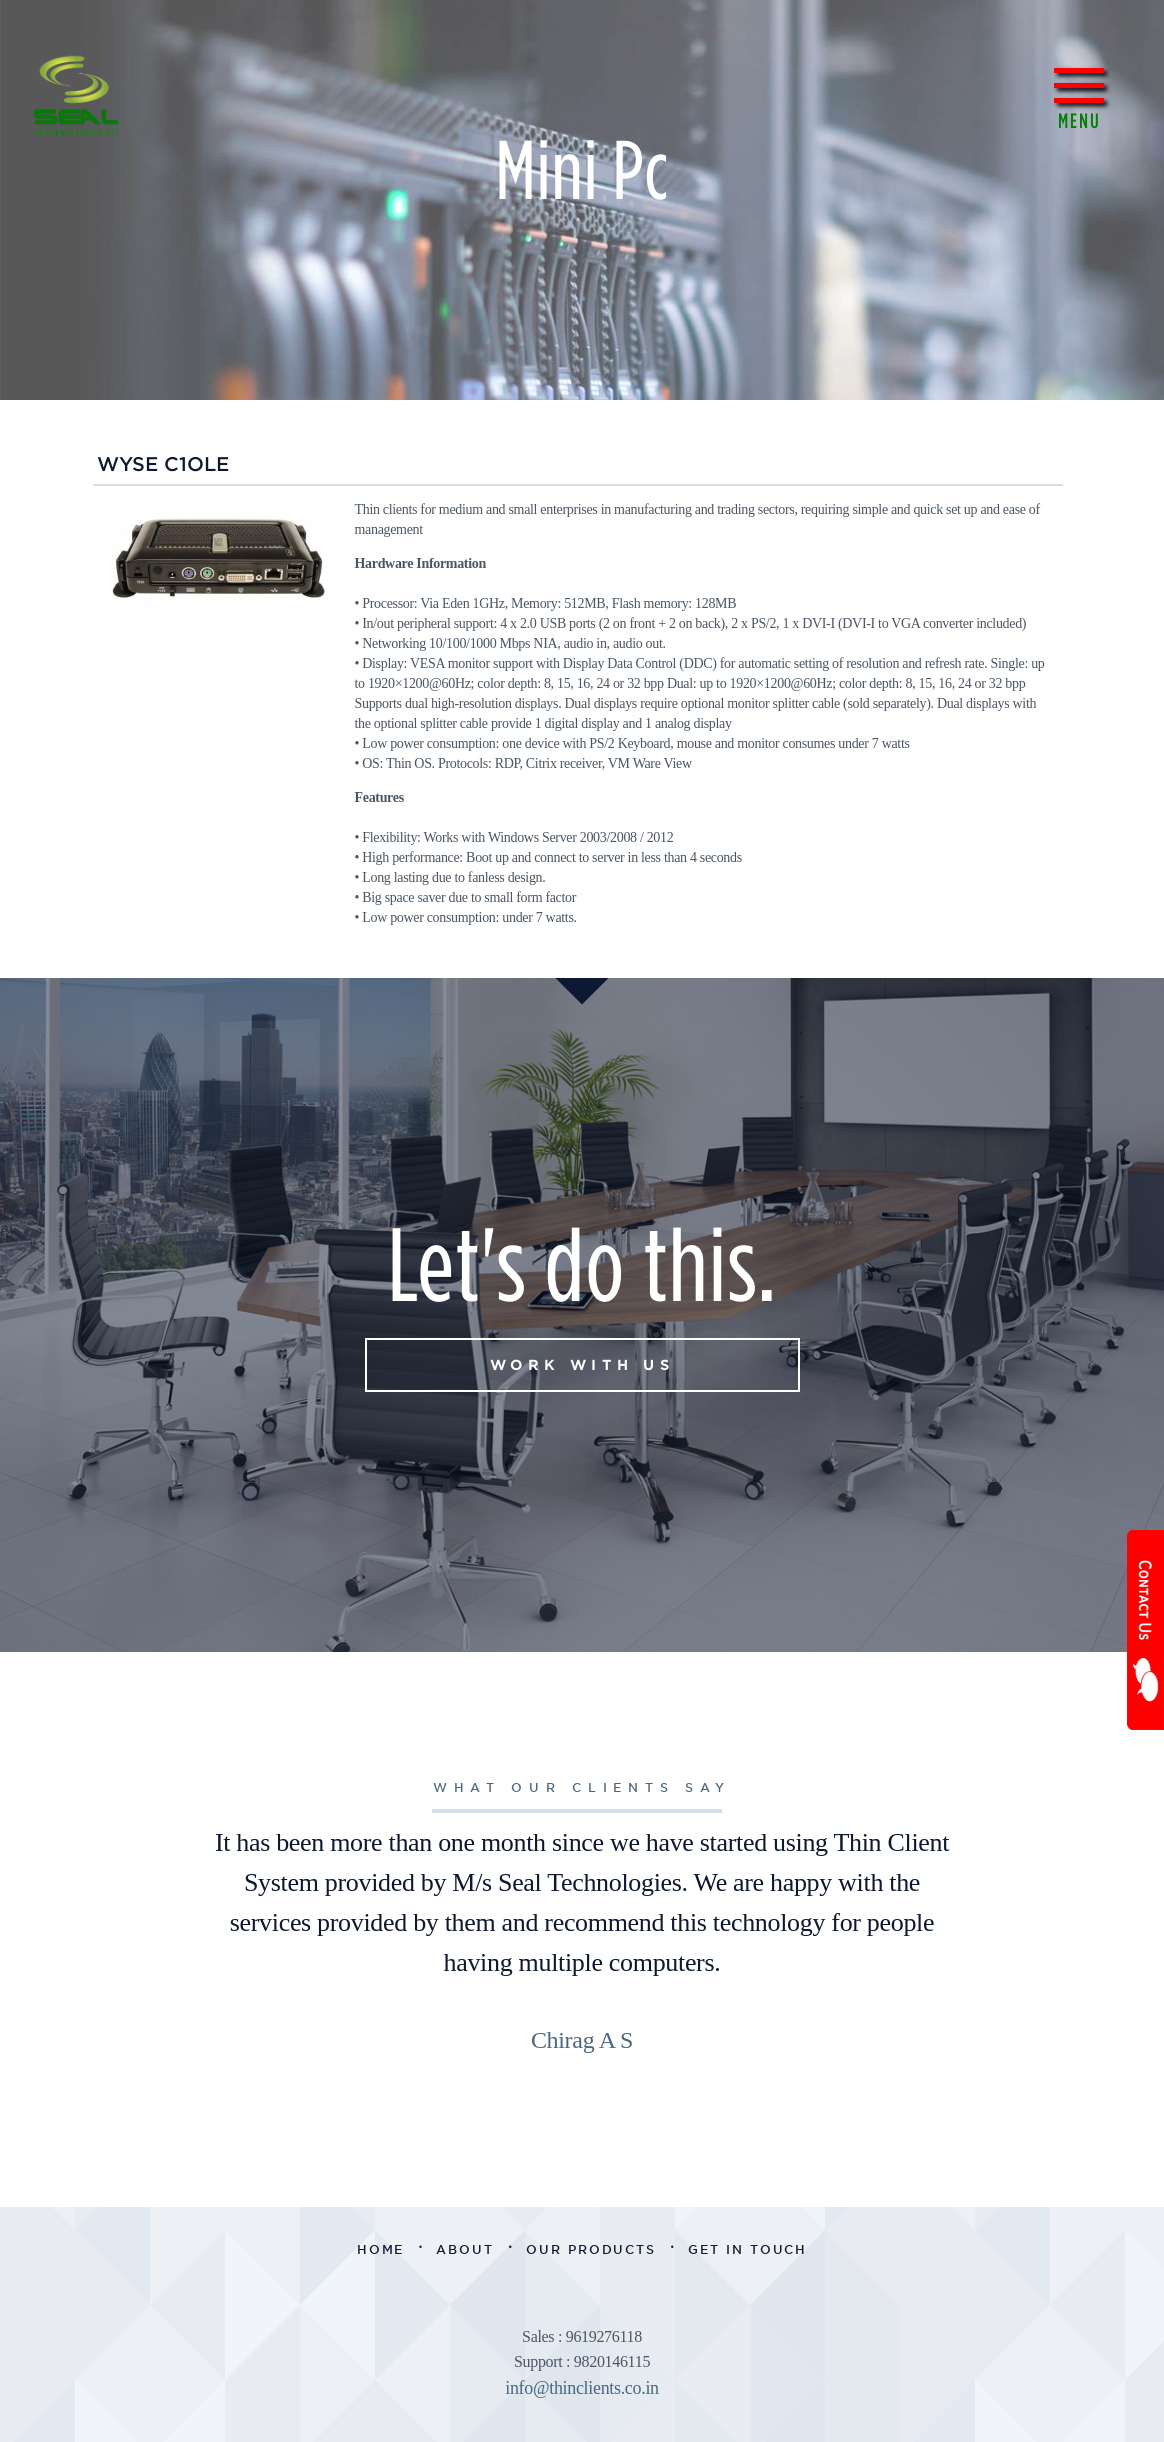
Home (381, 2249)
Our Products (591, 2249)
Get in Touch (747, 2249)
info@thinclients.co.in (582, 2388)
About (465, 2249)
